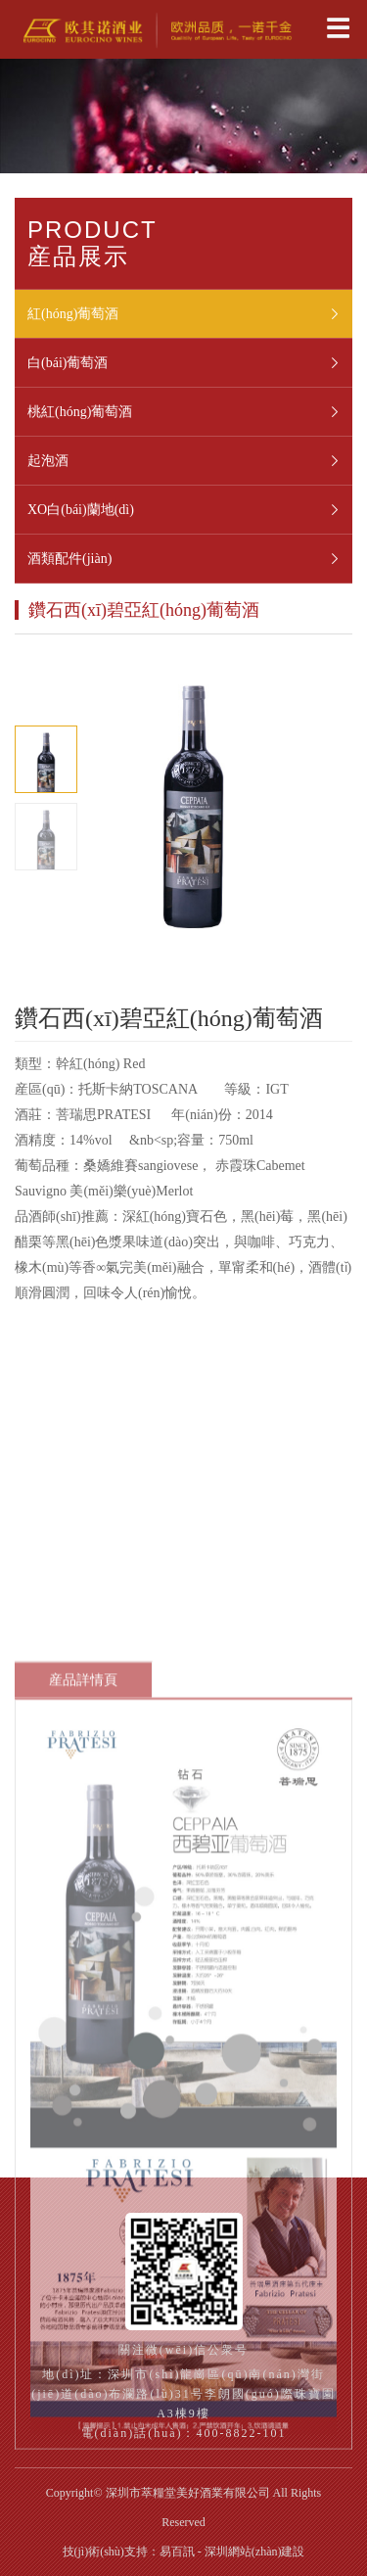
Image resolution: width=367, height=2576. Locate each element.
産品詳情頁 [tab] (83, 1781)
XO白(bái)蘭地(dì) (189, 510)
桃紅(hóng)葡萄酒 (189, 412)
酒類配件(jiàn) (189, 559)
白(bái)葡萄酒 (189, 363)
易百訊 (177, 2551)
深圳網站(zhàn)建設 (255, 2551)
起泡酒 (189, 461)
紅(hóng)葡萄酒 (189, 314)
